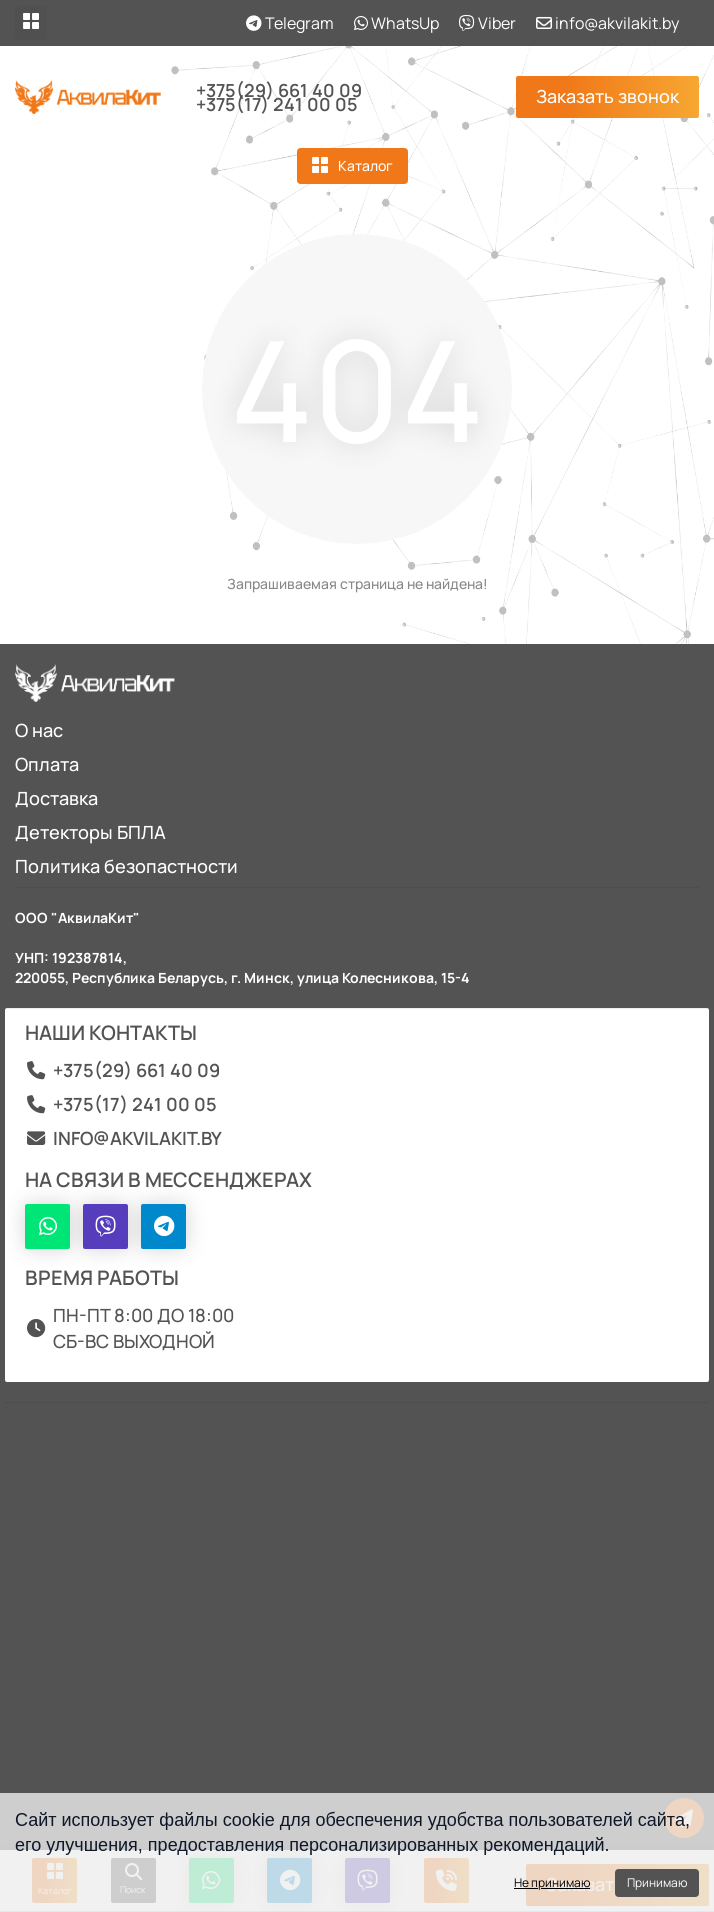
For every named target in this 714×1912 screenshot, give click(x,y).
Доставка (56, 798)
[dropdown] (31, 23)
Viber (487, 23)
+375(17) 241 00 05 (277, 104)
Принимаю (657, 1882)
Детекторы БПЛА (90, 832)
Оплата (47, 764)
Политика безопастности (126, 866)
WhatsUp (396, 23)
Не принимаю (552, 1882)
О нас (39, 730)
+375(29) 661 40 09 (279, 90)
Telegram (290, 23)
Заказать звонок (607, 96)
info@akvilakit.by (607, 23)
